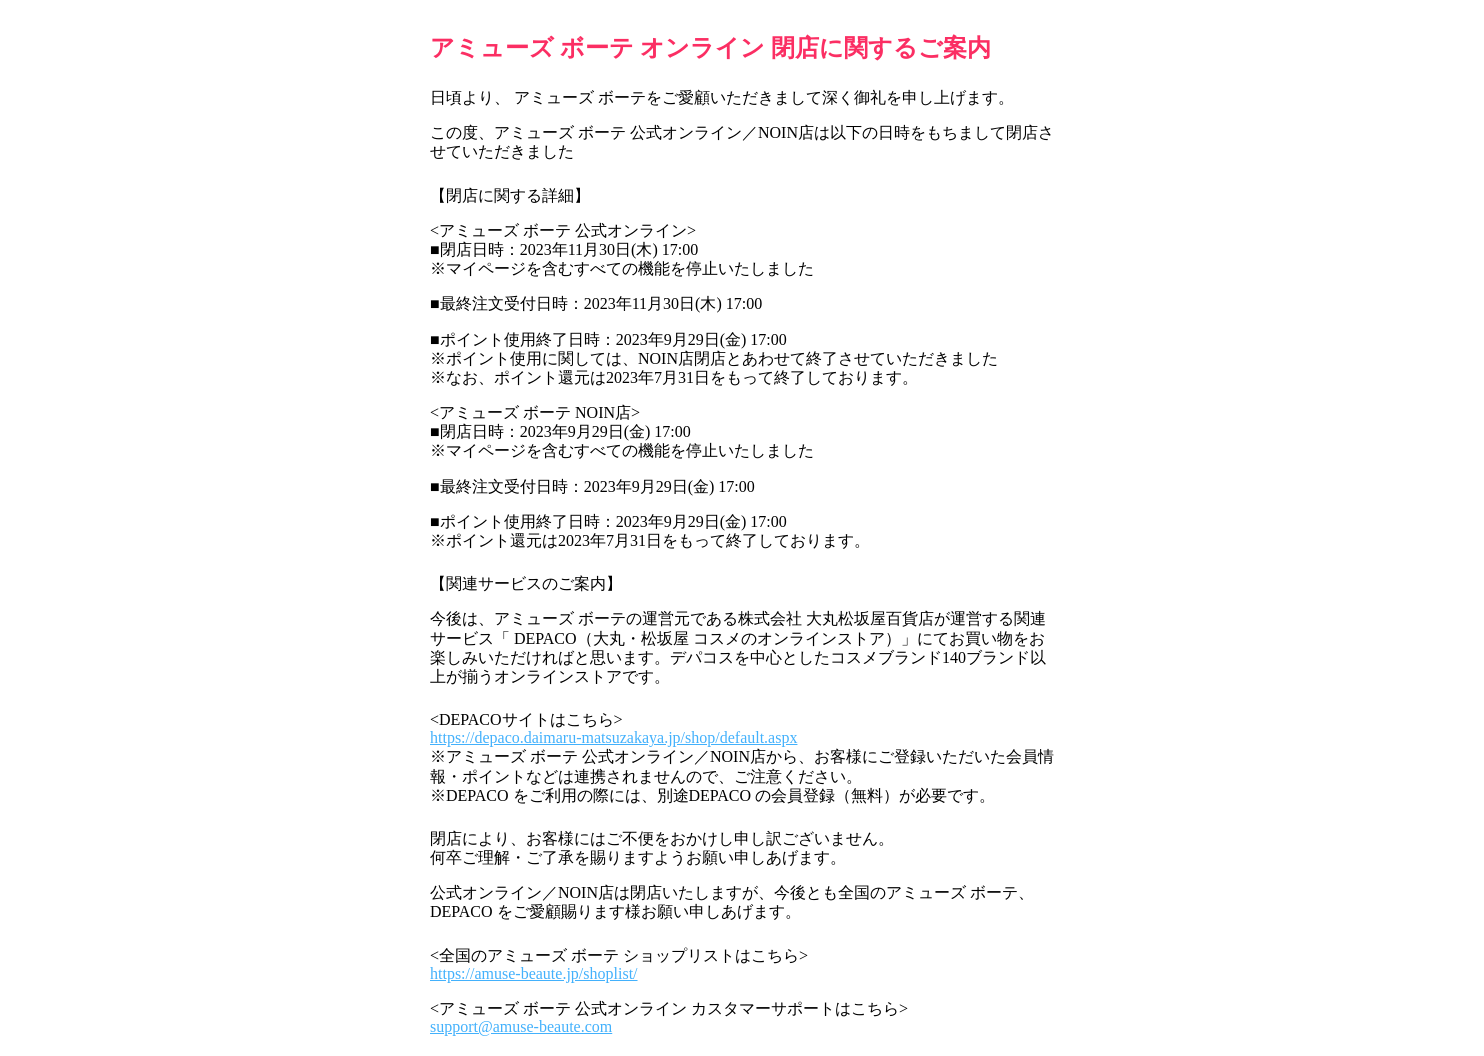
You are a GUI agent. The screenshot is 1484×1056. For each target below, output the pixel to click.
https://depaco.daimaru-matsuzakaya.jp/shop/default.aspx (613, 737)
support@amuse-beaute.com (521, 1026)
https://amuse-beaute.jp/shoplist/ (534, 973)
